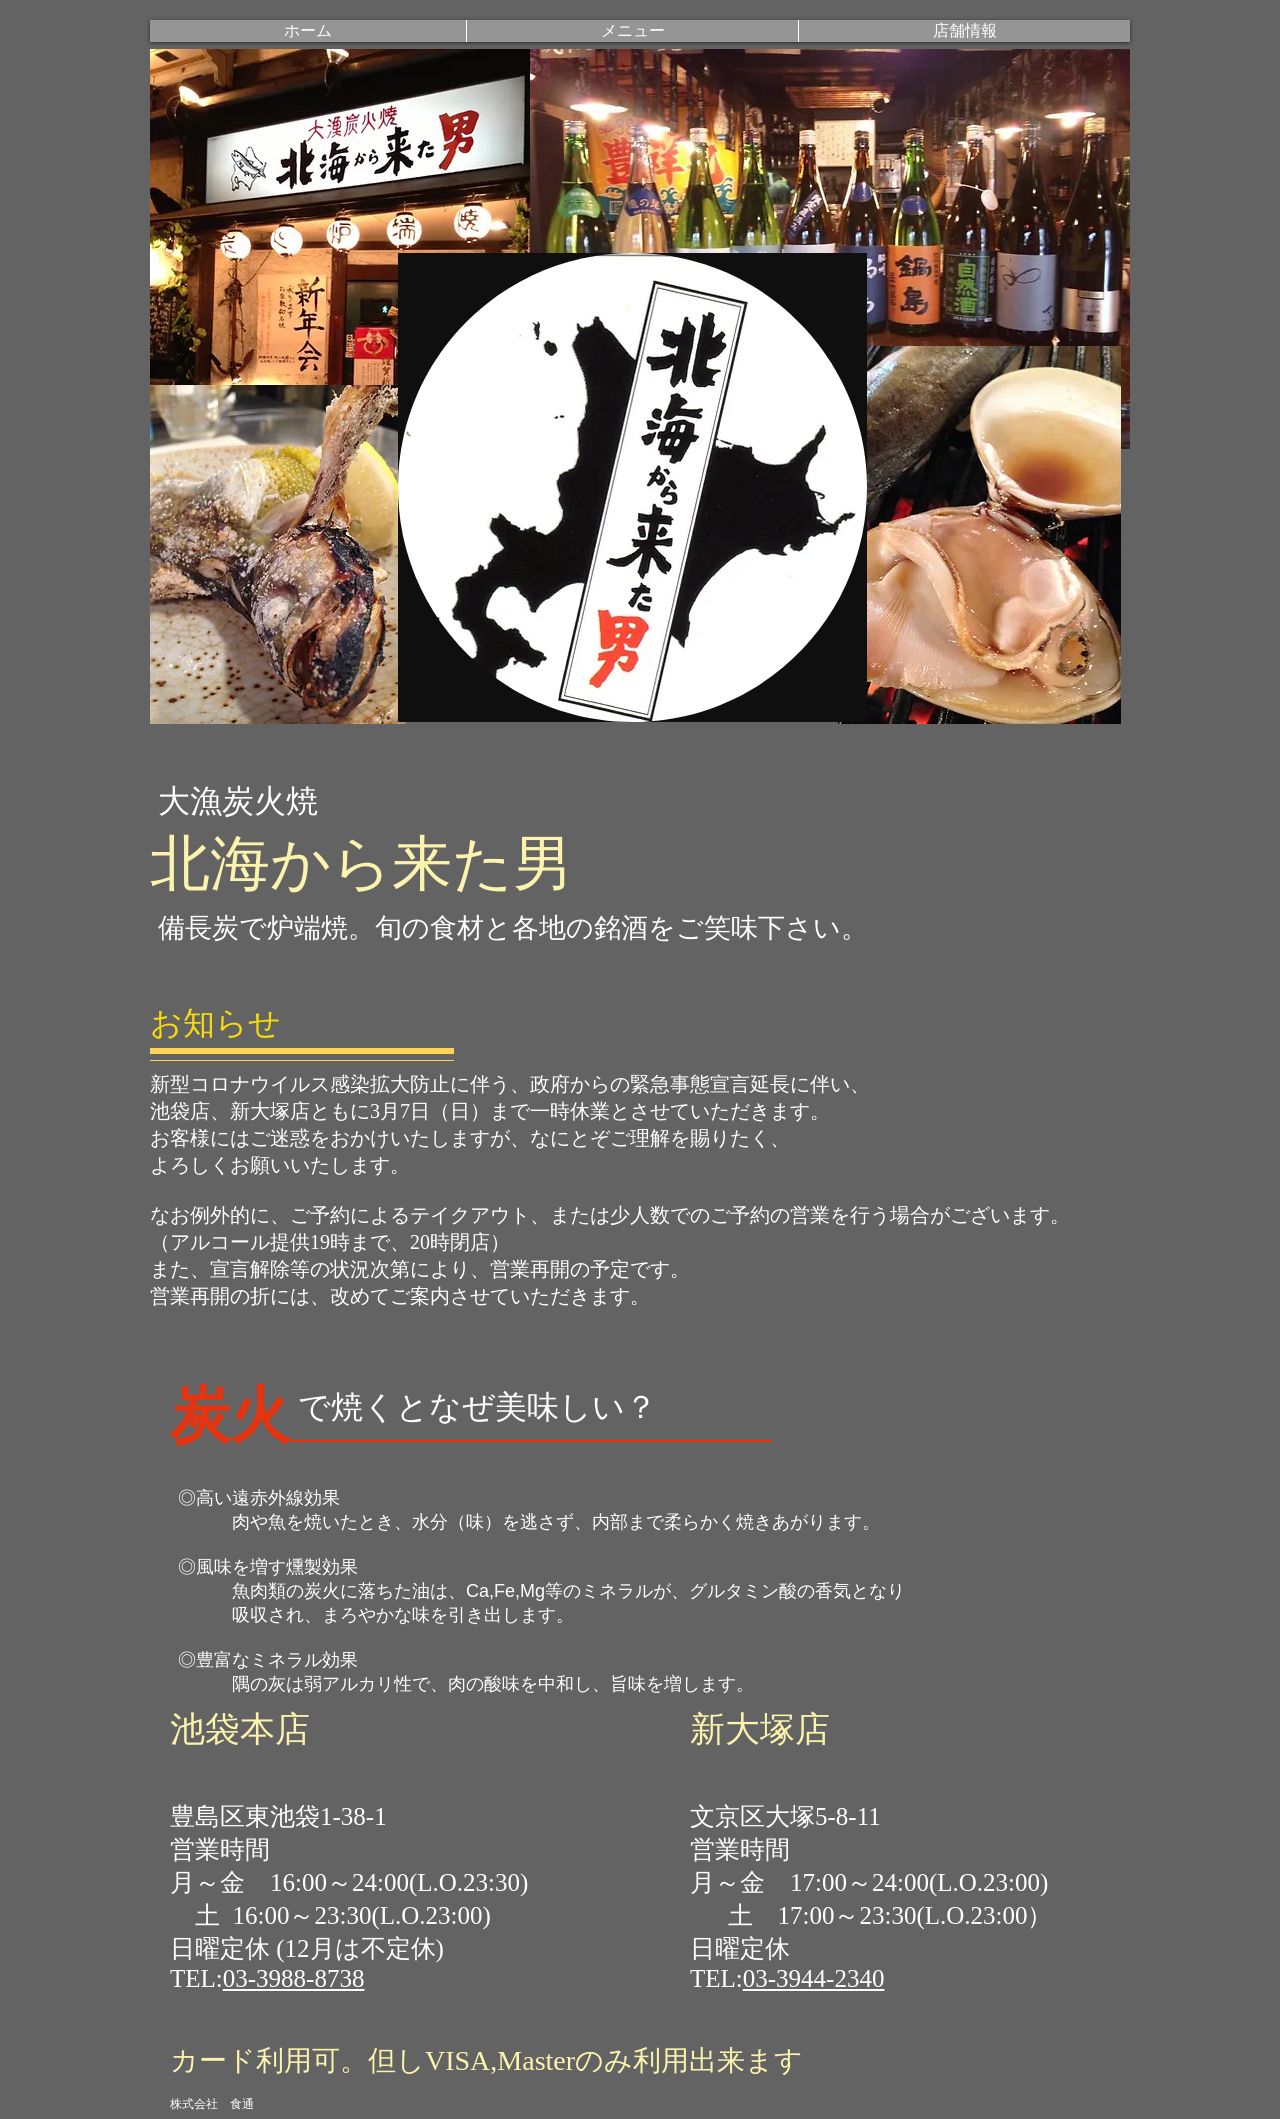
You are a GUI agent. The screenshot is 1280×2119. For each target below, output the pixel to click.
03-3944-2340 (814, 1978)
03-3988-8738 (294, 1978)
